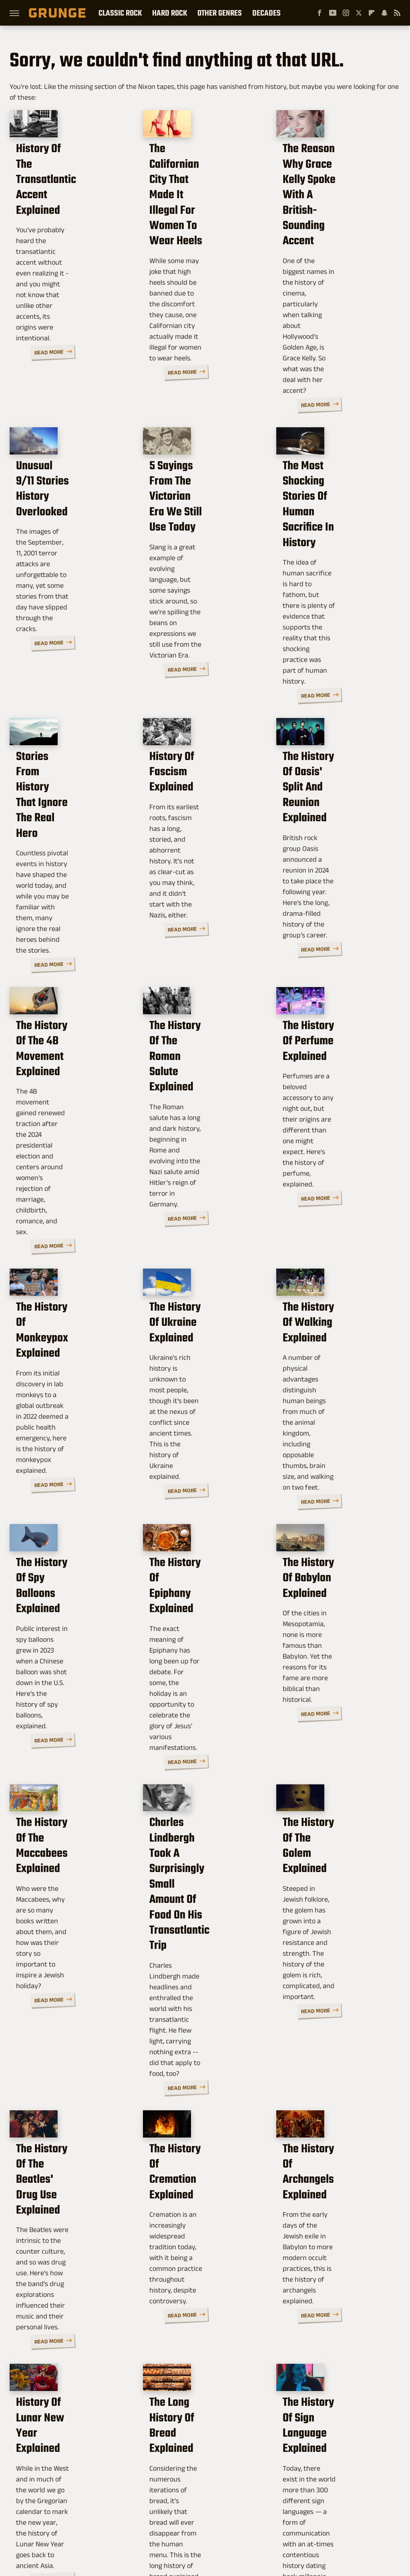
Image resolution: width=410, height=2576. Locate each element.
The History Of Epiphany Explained (199, 1354)
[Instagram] (346, 13)
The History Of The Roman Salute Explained (196, 923)
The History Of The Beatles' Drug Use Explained (62, 1842)
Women (349, 2514)
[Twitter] (359, 13)
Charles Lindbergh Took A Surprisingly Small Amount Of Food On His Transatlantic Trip (204, 1594)
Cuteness (145, 2514)
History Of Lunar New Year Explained (69, 2066)
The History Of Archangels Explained (337, 1834)
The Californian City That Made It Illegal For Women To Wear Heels (201, 218)
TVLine (116, 2514)
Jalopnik (88, 2514)
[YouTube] (332, 13)
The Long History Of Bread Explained (198, 2066)
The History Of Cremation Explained (201, 1834)
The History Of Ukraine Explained (196, 1137)
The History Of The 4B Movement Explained (70, 915)
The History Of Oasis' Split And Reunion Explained (335, 691)
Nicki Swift (288, 2514)
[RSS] (397, 13)
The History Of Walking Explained (330, 1137)
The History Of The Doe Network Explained (62, 2291)
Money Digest (248, 2514)
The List (320, 2514)
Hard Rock (169, 13)
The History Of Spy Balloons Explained (64, 1354)
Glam (172, 2514)
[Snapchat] (384, 13)
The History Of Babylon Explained (329, 1354)
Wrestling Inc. (205, 2523)
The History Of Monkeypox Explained (71, 1137)
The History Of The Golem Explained (329, 1571)
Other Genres (219, 13)
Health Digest (205, 2514)
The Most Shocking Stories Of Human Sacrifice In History (331, 459)
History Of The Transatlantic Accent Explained (68, 211)
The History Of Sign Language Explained (333, 2066)
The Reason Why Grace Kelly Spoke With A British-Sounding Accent (329, 218)
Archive (193, 2460)
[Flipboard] (371, 13)
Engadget (56, 2514)
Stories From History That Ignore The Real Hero (68, 691)
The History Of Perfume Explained (331, 915)
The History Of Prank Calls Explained (334, 2283)
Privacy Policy (232, 2460)
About (166, 2460)
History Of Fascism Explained (197, 683)
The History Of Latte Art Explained (199, 2283)
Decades (266, 13)
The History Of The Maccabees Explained (71, 1571)
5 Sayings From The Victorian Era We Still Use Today (203, 459)
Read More (106, 335)
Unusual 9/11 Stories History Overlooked (67, 451)
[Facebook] (319, 13)
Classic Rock (120, 13)
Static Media (164, 2476)
